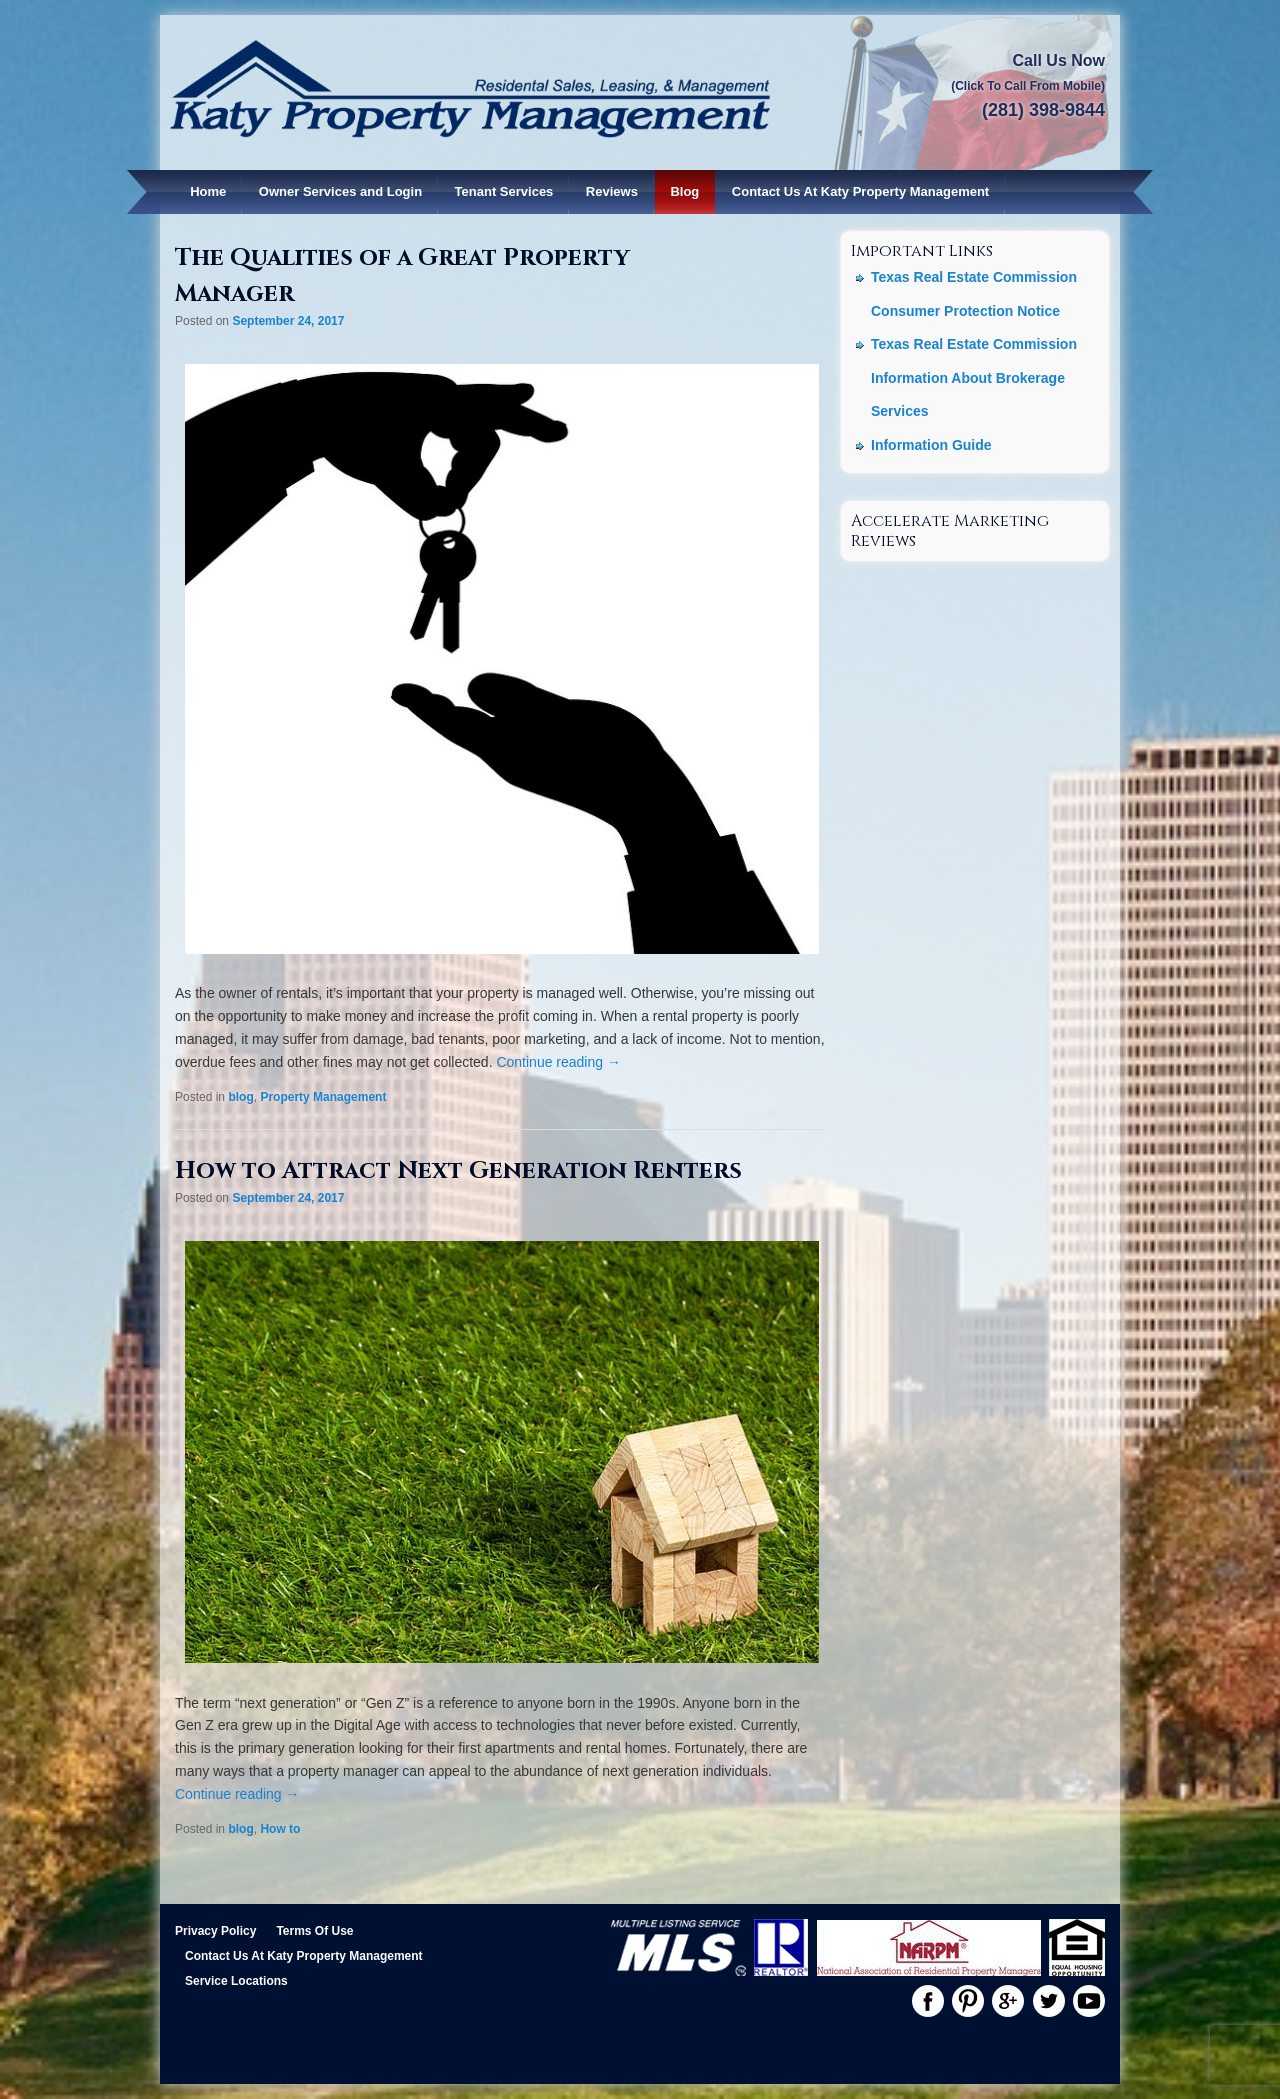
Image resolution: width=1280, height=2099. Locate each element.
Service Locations (236, 1981)
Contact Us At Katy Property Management (860, 191)
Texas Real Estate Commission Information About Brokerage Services (974, 377)
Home (208, 191)
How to (280, 1829)
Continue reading (558, 1062)
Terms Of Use (314, 1931)
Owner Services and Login (340, 191)
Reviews (612, 191)
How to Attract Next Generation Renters (458, 1171)
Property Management (323, 1097)
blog (240, 1097)
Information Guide (931, 445)
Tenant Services (504, 191)
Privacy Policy (215, 1931)
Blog (684, 191)
